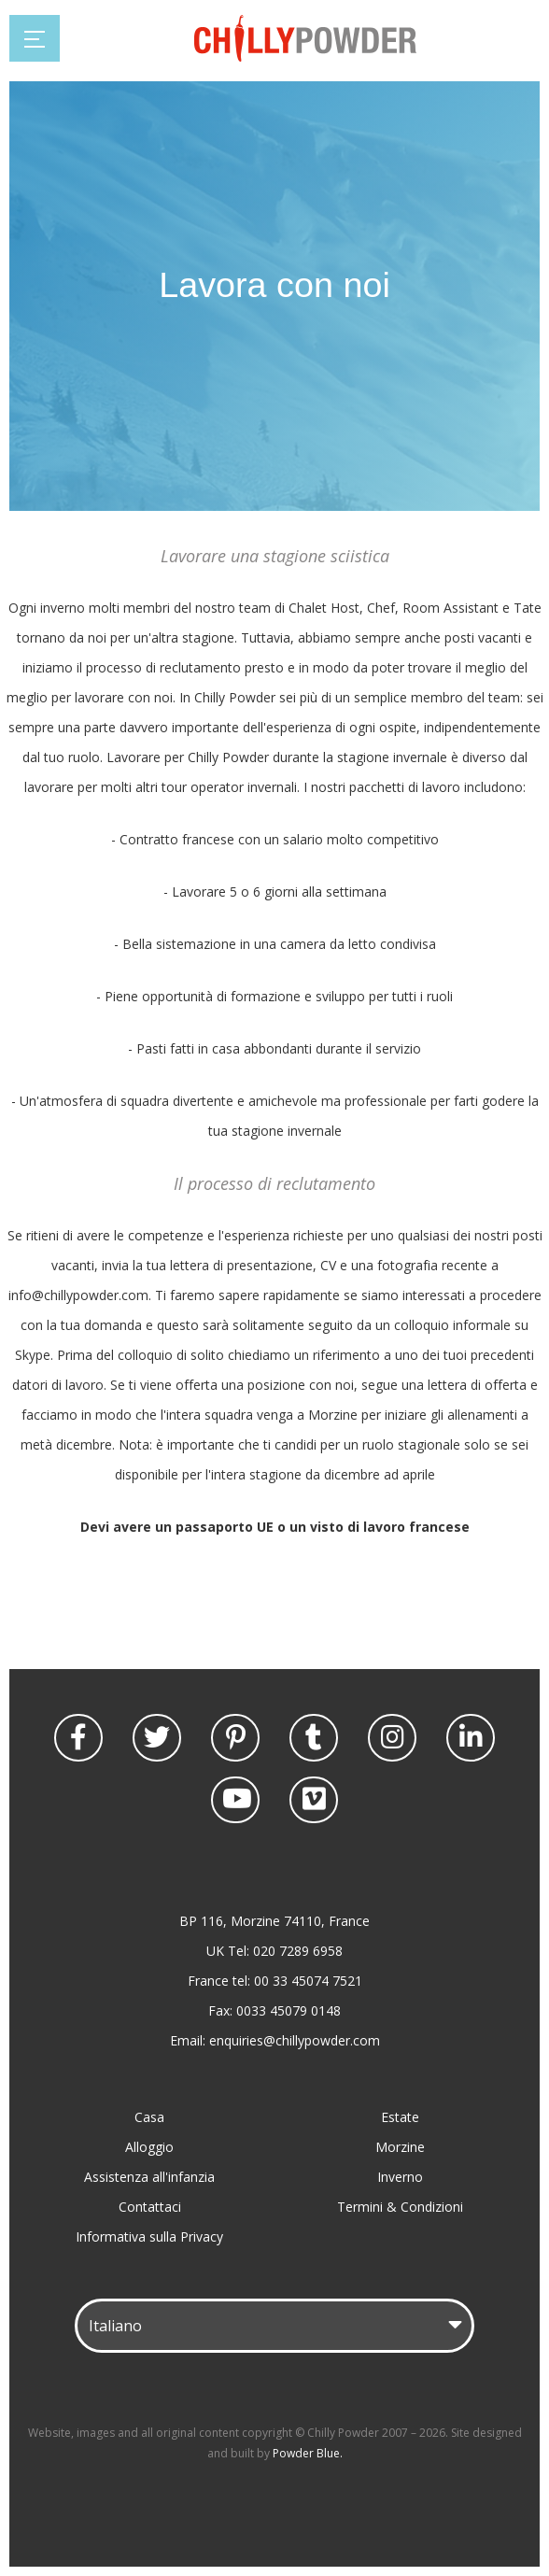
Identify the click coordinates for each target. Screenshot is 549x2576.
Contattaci (150, 2206)
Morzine (400, 2147)
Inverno (400, 2177)
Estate (400, 2117)
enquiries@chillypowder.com (294, 2040)
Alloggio (149, 2147)
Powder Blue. (308, 2453)
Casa (149, 2117)
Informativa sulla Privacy (149, 2236)
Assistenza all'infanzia (149, 2177)
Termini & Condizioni (400, 2206)
